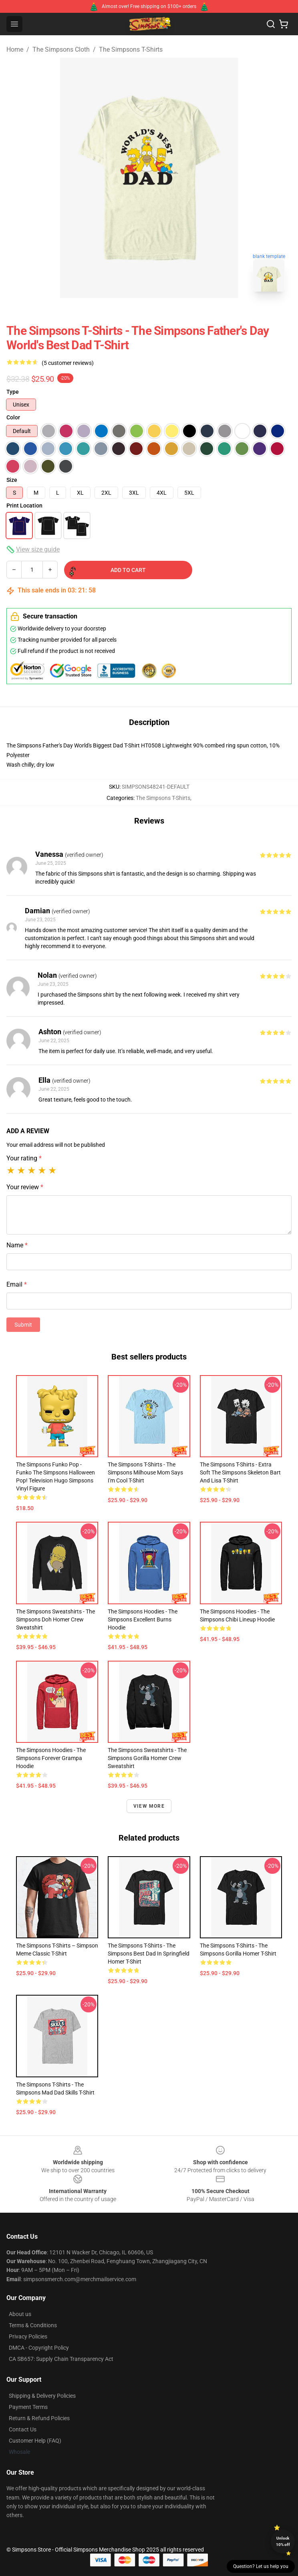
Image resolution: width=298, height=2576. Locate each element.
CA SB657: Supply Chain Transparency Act (61, 2359)
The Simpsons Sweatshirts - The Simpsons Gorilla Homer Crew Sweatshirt (147, 1758)
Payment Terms (28, 2407)
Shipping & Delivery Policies (42, 2396)
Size (11, 480)
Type (12, 392)
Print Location (24, 505)
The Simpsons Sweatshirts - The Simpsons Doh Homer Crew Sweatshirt (55, 1619)
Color (13, 417)
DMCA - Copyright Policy (39, 2347)
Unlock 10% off (283, 2541)
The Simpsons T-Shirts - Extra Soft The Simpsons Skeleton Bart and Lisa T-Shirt (240, 1472)
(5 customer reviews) (68, 363)
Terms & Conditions (33, 2325)
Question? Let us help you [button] (260, 2566)
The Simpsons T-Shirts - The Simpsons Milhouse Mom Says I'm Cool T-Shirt (145, 1472)
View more (149, 1806)
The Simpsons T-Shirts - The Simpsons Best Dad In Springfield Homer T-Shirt (148, 1953)
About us (20, 2314)
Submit (23, 1324)
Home (14, 49)
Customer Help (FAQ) (35, 2440)
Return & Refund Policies (39, 2418)
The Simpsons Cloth (61, 49)
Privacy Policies (28, 2336)
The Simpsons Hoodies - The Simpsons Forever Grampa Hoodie (51, 1758)
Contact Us (22, 2429)
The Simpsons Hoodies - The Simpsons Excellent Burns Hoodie (142, 1619)
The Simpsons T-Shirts (131, 49)
